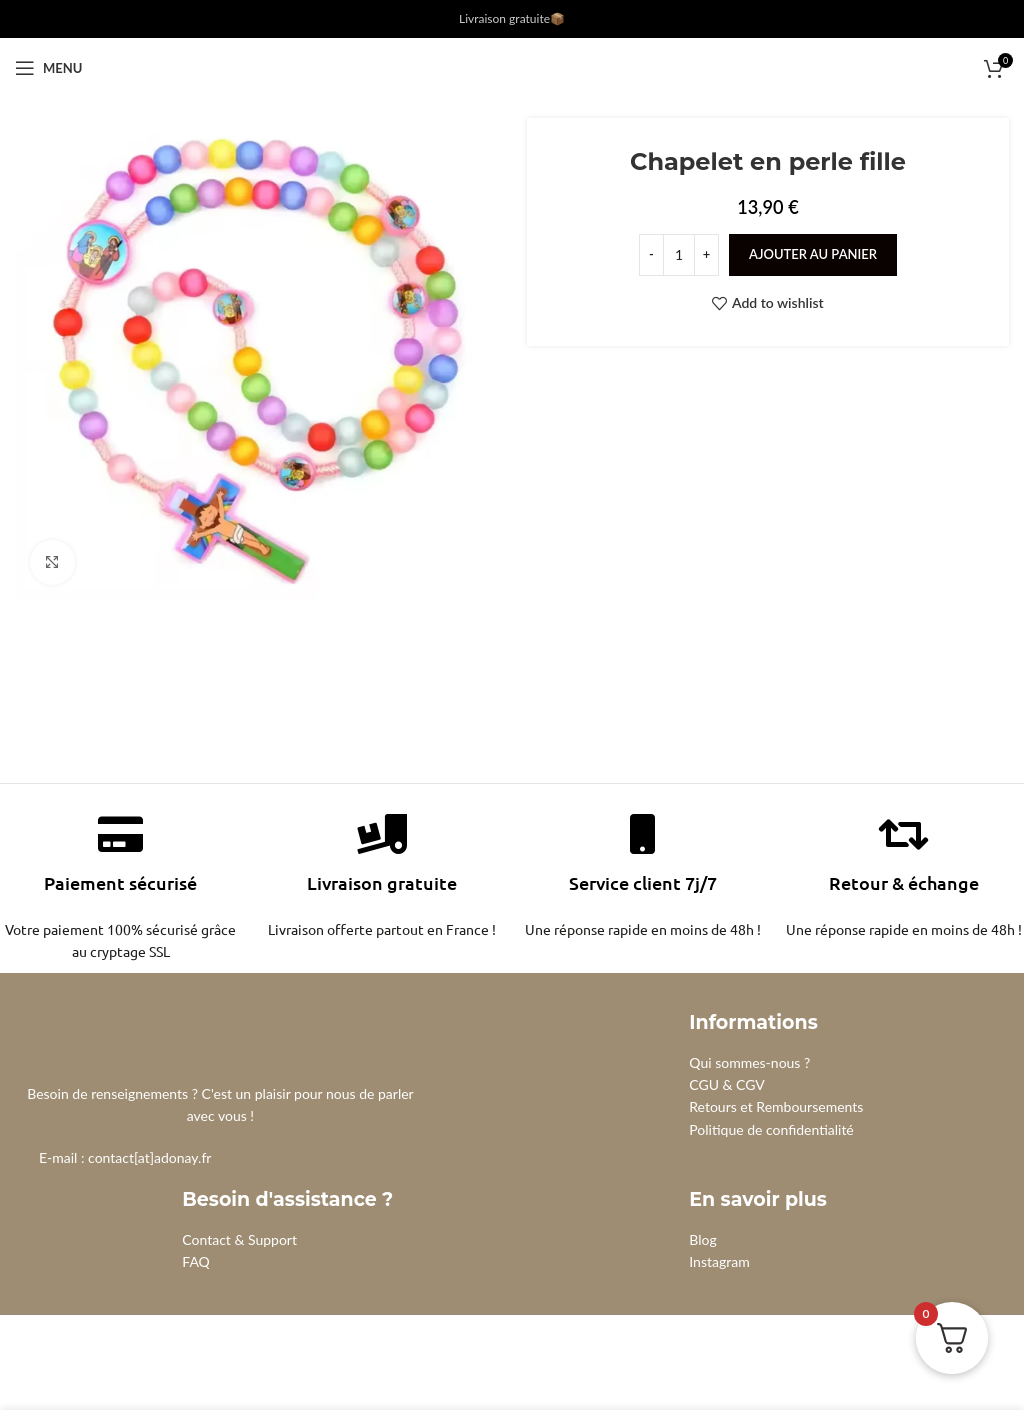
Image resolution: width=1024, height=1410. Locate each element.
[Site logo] (512, 66)
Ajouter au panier (813, 254)
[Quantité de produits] (679, 255)
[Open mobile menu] (48, 68)
